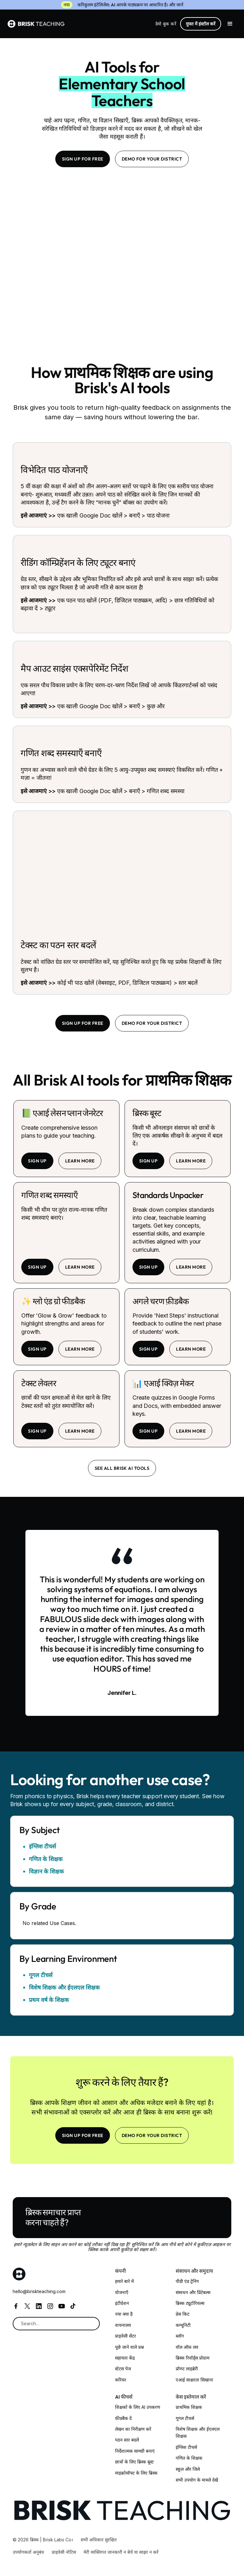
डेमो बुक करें (165, 23)
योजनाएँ (121, 2292)
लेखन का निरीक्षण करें (133, 2429)
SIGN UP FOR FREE (82, 159)
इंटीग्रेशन (122, 2303)
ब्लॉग (180, 2336)
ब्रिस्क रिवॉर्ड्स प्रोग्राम (192, 2357)
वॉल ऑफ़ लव (187, 2347)
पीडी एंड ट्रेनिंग (187, 2281)
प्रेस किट (182, 2314)
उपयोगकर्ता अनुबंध (28, 2552)
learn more (80, 1161)
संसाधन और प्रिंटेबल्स (193, 2292)
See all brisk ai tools (122, 1468)
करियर (120, 2379)
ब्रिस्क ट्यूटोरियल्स (190, 2303)
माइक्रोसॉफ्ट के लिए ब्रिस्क (136, 2473)
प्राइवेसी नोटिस (64, 2552)
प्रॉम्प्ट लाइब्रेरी (187, 2368)
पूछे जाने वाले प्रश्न (129, 2347)
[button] (230, 23)
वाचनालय (123, 2325)
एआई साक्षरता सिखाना (194, 2379)
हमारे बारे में (124, 2281)
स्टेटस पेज (123, 2368)
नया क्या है (123, 2314)
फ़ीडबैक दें (123, 2418)
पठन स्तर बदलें (127, 2439)
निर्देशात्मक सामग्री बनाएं (135, 2451)
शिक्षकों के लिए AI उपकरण (137, 2407)
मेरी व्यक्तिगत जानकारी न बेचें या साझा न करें (121, 2552)
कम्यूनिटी (183, 2325)
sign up (37, 1161)
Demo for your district (152, 159)
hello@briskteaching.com (39, 2291)
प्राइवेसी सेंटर (125, 2336)
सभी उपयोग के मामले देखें (197, 2480)
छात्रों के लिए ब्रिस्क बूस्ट (134, 2461)
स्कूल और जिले (188, 2469)
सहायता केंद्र (125, 2357)
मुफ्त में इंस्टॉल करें (200, 23)
